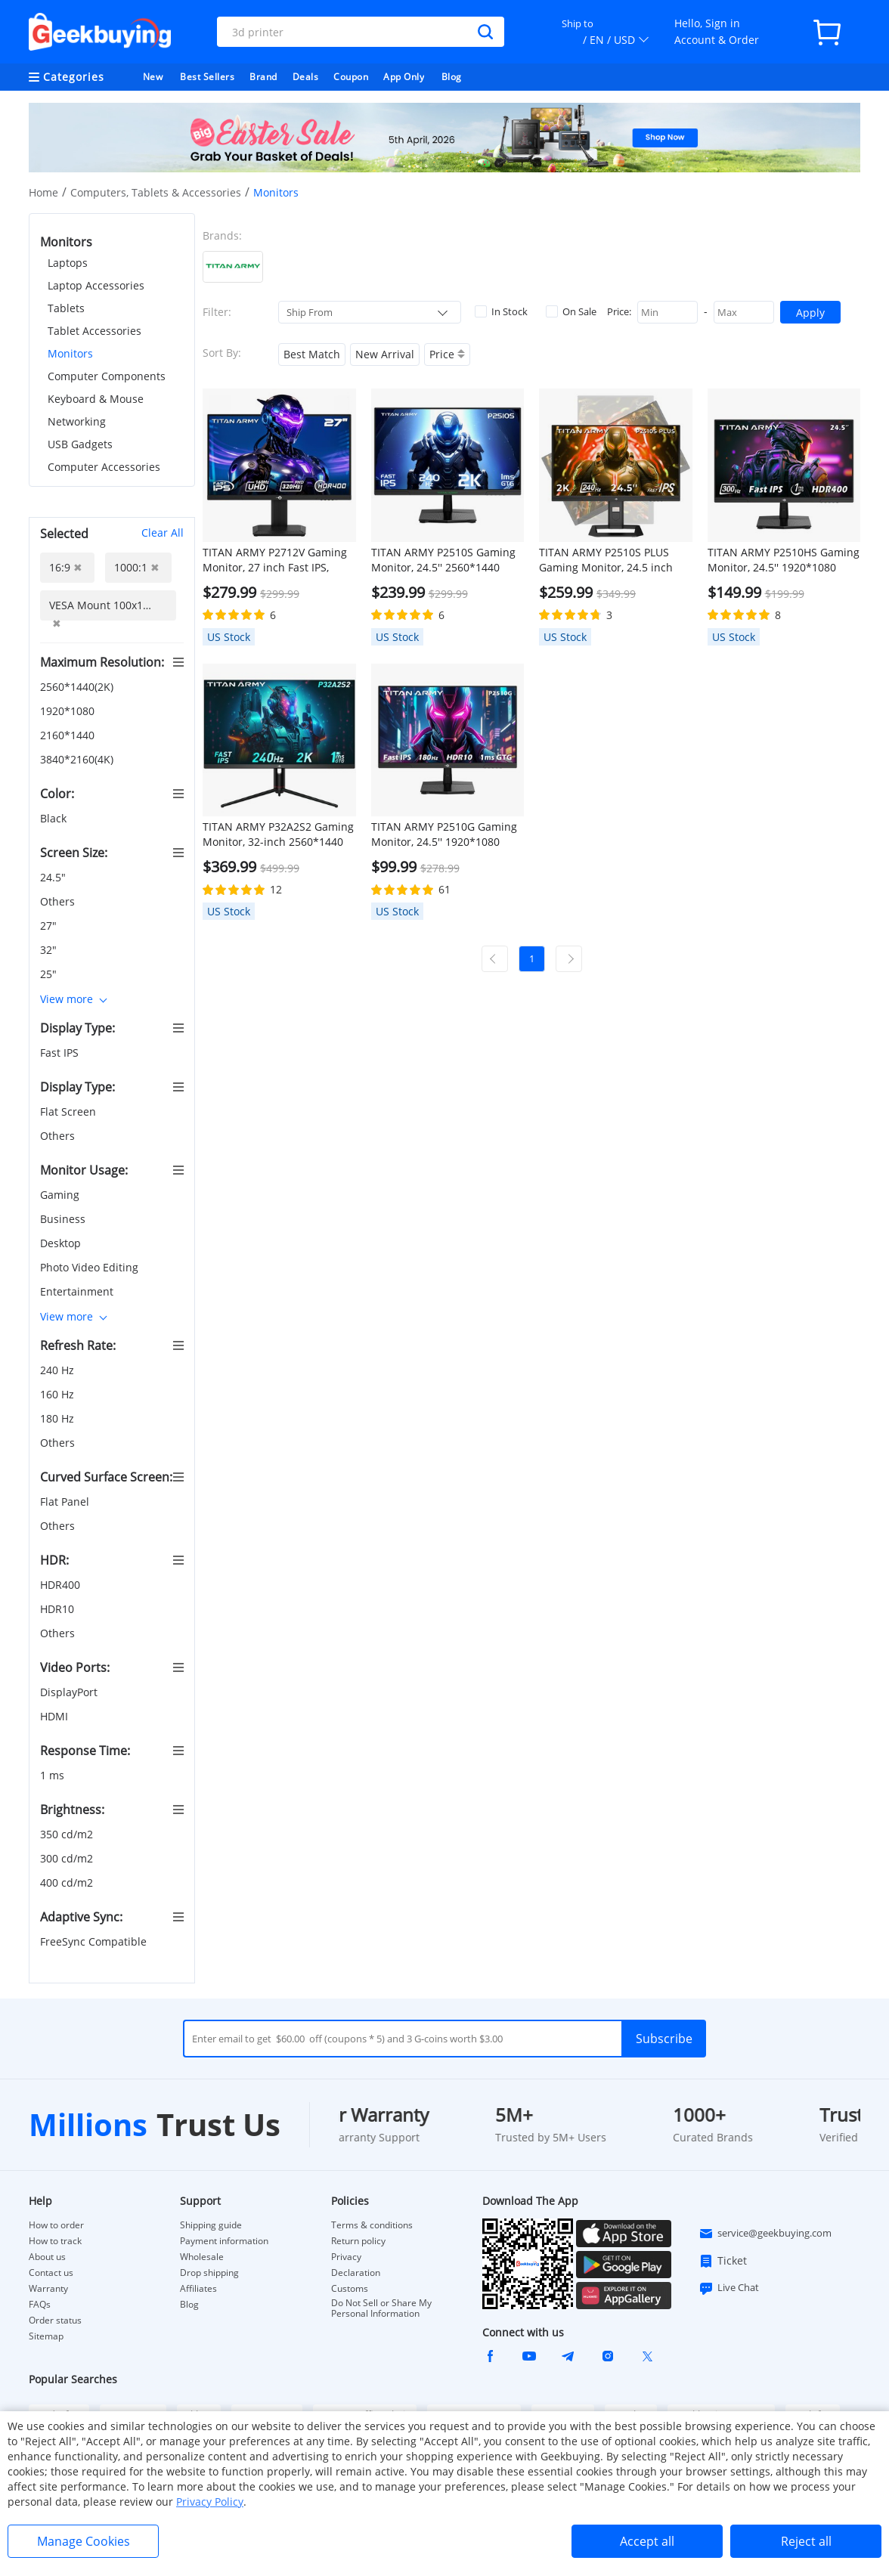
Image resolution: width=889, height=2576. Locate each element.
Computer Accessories (104, 467)
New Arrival (384, 354)
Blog (451, 76)
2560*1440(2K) (78, 687)
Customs (349, 2288)
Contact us (51, 2273)
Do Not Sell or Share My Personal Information (381, 2308)
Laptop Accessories (96, 285)
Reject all (806, 2541)
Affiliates (198, 2288)
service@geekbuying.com (765, 2233)
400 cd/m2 (68, 1882)
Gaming (61, 1194)
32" (50, 950)
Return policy (358, 2241)
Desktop (62, 1243)
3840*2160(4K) (78, 759)
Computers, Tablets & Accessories (155, 192)
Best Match (311, 354)
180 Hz (58, 1418)
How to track (55, 2241)
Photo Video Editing (90, 1267)
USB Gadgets (80, 444)
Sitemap (46, 2336)
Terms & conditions (372, 2225)
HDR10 (58, 1609)
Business (64, 1219)
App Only (403, 76)
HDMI (55, 1716)
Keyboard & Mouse (96, 399)
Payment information (224, 2241)
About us (47, 2257)
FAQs (40, 2304)
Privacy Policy (209, 2501)
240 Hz (58, 1370)
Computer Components (107, 376)
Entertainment (78, 1291)
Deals (306, 76)
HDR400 (61, 1584)
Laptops (68, 262)
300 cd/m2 (68, 1858)
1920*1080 (69, 711)
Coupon (350, 76)
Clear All (162, 532)
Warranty (48, 2288)
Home (43, 192)
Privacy (346, 2257)
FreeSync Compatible (95, 1941)
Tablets (66, 308)
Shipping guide (211, 2225)
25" (50, 974)
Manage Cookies (83, 2541)
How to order (56, 2225)
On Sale (571, 311)
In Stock (501, 311)
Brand (263, 76)
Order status (55, 2320)
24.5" (54, 877)
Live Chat (728, 2288)
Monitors (70, 353)
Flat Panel (66, 1501)
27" (50, 925)
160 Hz (58, 1394)
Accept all (647, 2541)
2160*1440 (69, 735)
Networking (77, 421)
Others (59, 901)
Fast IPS (61, 1052)
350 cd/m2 (68, 1834)
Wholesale (202, 2257)
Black (55, 818)
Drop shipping (209, 2273)
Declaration (355, 2273)
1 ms (53, 1775)
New (153, 76)
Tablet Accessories (94, 331)
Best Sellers (207, 76)
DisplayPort (70, 1692)
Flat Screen (69, 1111)
